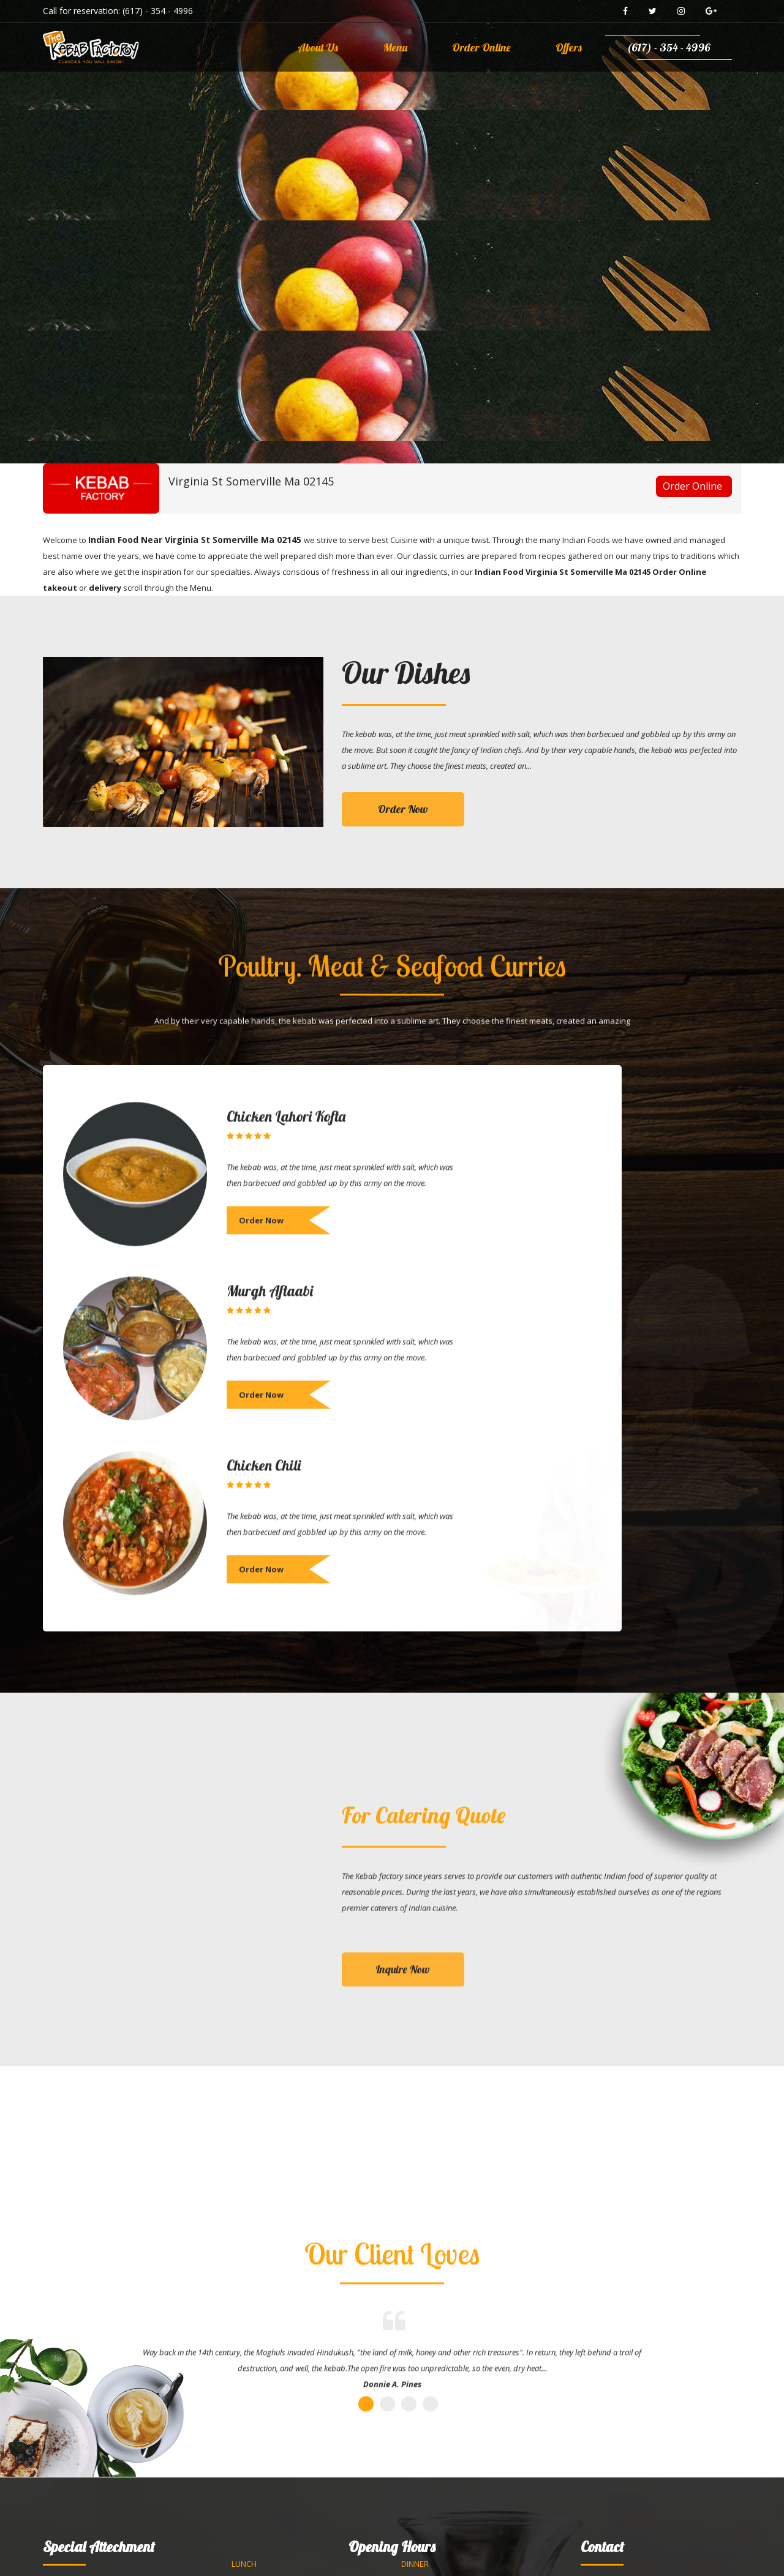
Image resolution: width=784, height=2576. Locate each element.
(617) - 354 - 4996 (158, 11)
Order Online (481, 47)
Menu (395, 47)
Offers (569, 47)
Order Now (403, 809)
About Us (318, 47)
